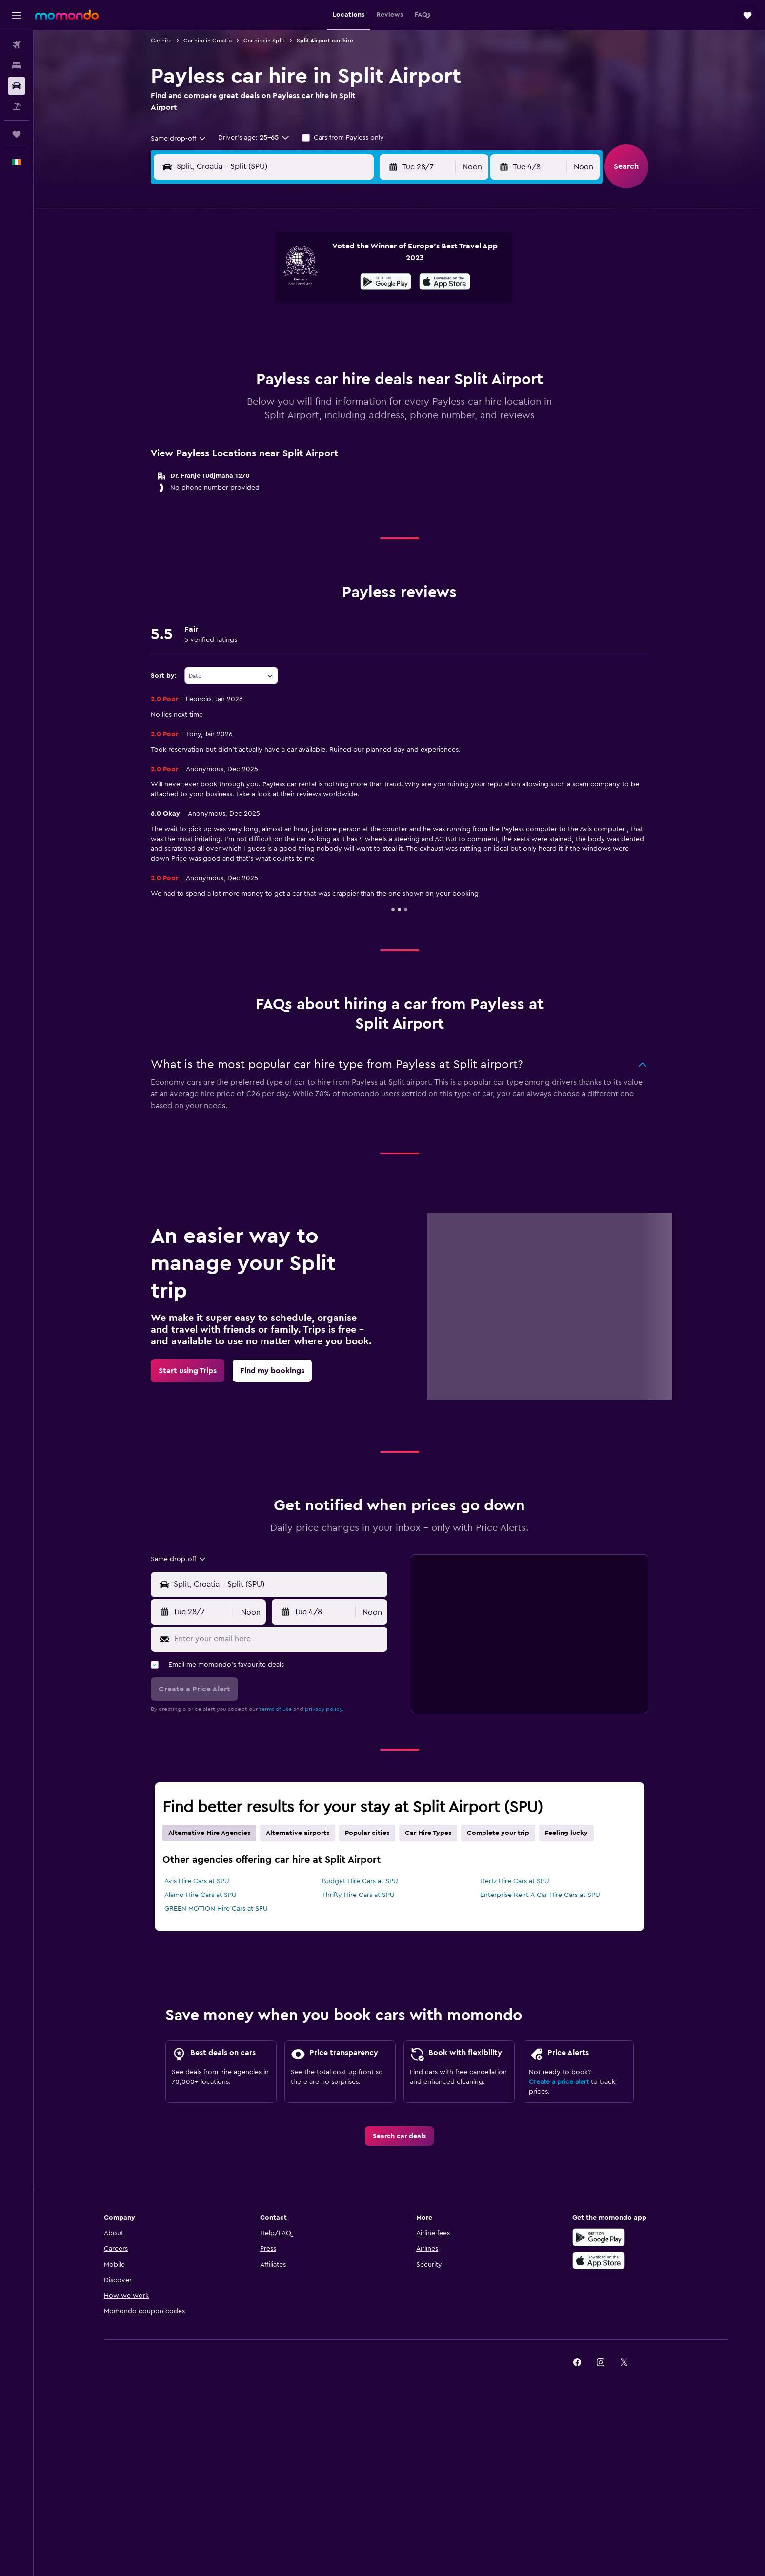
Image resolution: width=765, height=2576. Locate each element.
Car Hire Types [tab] (428, 1833)
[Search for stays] (16, 65)
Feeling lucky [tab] (566, 1833)
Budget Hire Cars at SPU (360, 1881)
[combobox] (179, 139)
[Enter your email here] (278, 1639)
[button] (16, 15)
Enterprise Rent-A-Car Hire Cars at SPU (540, 1895)
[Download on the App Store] (444, 283)
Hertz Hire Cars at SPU (514, 1881)
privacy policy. (324, 1709)
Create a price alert (559, 2082)
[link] (187, 1370)
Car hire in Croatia (207, 40)
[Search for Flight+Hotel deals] (16, 106)
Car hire (161, 40)
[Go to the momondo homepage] (67, 15)
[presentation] (444, 281)
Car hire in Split (264, 40)
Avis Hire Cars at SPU (196, 1881)
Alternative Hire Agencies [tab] (209, 1833)
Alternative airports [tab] (297, 1833)
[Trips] (16, 134)
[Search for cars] (16, 86)
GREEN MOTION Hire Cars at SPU (216, 1908)
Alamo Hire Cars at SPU (200, 1895)
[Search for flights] (16, 45)
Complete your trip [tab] (498, 1833)
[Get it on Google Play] (385, 283)
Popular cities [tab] (367, 1833)
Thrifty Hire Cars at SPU (358, 1895)
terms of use (275, 1709)
